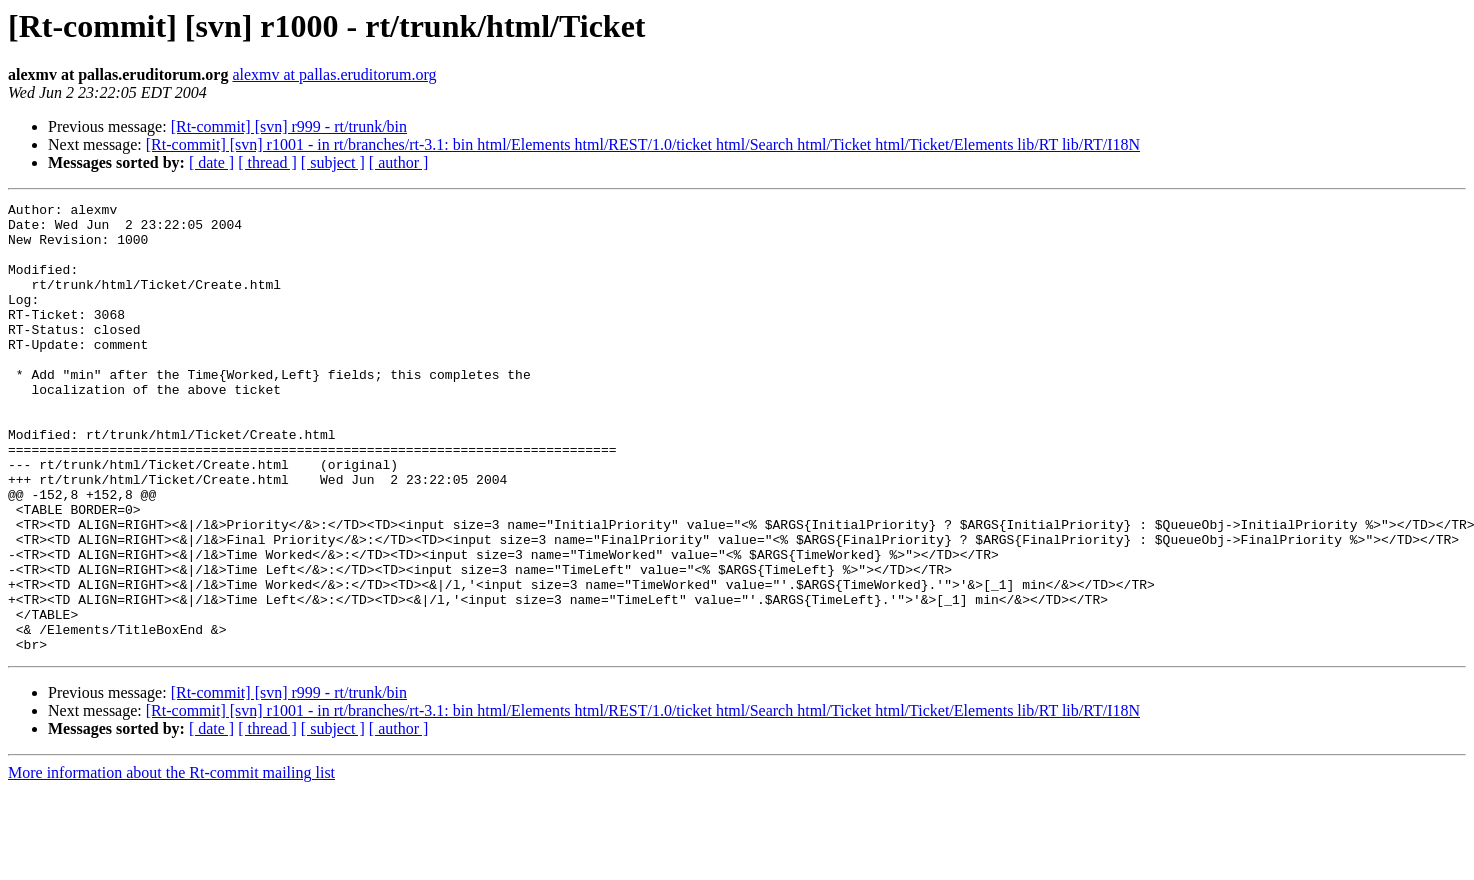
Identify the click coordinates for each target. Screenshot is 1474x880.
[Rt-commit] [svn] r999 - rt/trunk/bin (289, 126)
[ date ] (211, 162)
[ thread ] (267, 162)
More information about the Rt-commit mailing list (171, 862)
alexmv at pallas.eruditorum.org (334, 74)
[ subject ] (333, 162)
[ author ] (399, 162)
